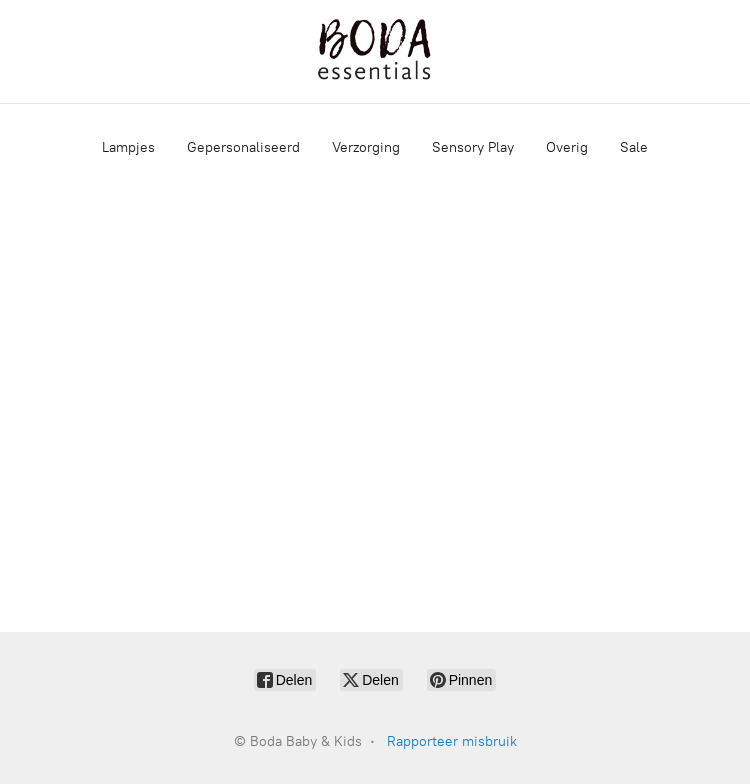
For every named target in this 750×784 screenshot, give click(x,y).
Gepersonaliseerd (243, 147)
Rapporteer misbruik (452, 741)
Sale (634, 147)
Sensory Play (473, 147)
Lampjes (128, 147)
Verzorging (366, 147)
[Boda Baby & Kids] (375, 51)
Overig (567, 147)
